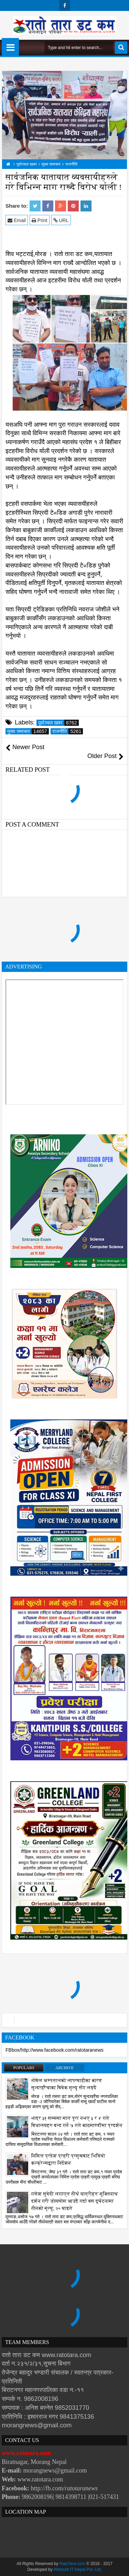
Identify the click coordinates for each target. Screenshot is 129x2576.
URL (61, 220)
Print (39, 220)
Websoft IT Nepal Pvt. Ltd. (78, 2569)
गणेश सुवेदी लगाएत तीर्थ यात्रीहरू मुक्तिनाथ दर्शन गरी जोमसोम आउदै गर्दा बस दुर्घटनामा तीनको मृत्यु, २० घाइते (74, 2201)
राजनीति (67, 731)
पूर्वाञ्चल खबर (58, 723)
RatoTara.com (72, 2563)
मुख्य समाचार (28, 731)
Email (17, 220)
